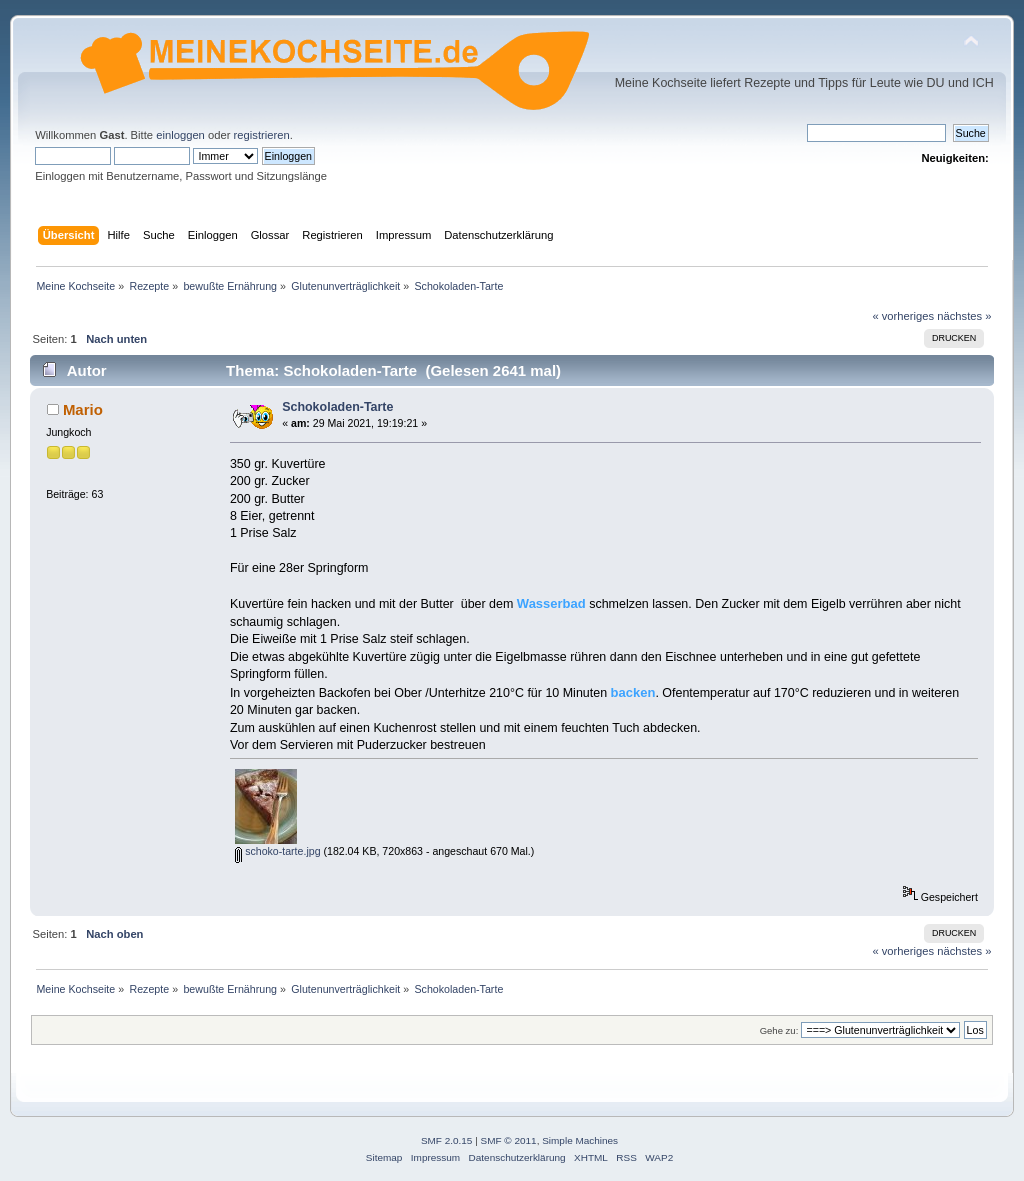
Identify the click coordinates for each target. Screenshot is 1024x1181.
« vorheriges (903, 316)
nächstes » (964, 316)
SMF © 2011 (509, 1140)
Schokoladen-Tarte (337, 407)
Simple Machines (580, 1140)
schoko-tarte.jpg (277, 851)
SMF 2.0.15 (447, 1140)
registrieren (262, 135)
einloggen (180, 135)
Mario (83, 409)
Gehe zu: (779, 1030)
